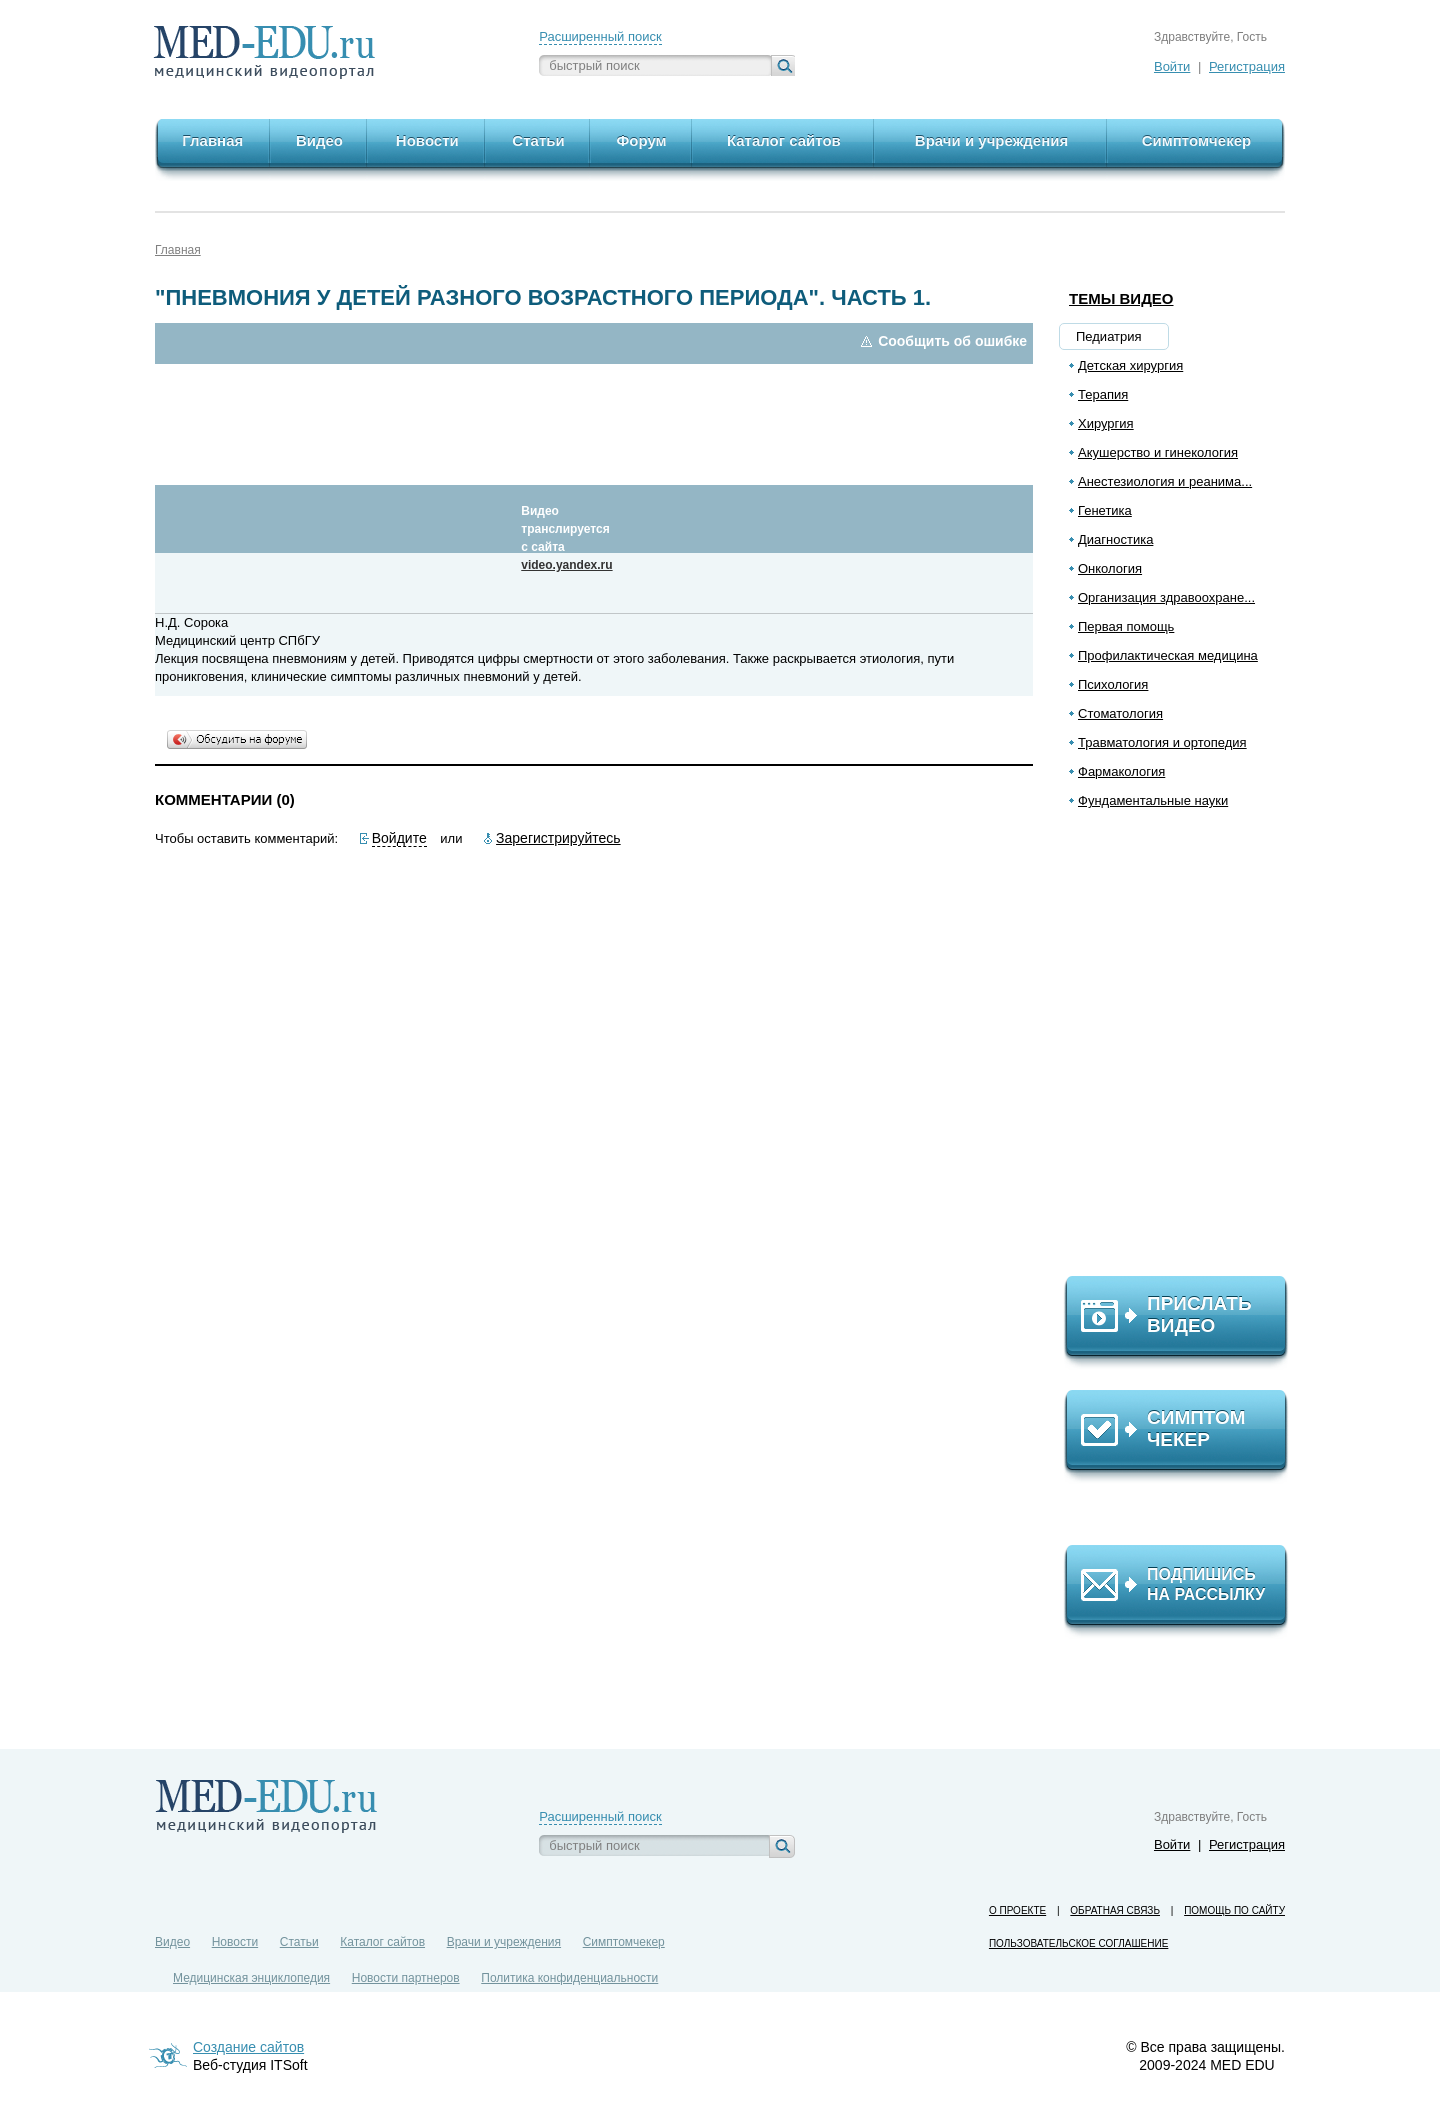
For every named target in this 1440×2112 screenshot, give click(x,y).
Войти (1172, 66)
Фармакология (1121, 771)
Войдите (399, 838)
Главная (178, 250)
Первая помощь (1126, 626)
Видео (172, 1942)
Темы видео (1121, 298)
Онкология (1110, 568)
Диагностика (1115, 539)
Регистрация (1247, 66)
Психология (1113, 684)
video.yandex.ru (566, 565)
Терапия (1103, 394)
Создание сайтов (248, 2047)
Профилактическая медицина (1168, 655)
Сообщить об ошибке (952, 341)
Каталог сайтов (382, 1942)
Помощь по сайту (1234, 1910)
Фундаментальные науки (1153, 800)
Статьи (299, 1942)
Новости (235, 1942)
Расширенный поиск (600, 36)
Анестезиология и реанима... (1165, 481)
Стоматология (1120, 713)
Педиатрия (1109, 336)
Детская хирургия (1130, 365)
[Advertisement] (1185, 1051)
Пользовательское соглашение (1078, 1943)
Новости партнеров (406, 1978)
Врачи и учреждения (504, 1942)
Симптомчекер (624, 1942)
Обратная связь (1115, 1910)
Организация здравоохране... (1166, 597)
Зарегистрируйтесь (558, 838)
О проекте (1017, 1910)
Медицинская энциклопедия (251, 1978)
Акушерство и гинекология (1158, 452)
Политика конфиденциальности (569, 1978)
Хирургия (1106, 423)
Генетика (1105, 510)
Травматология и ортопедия (1162, 742)
